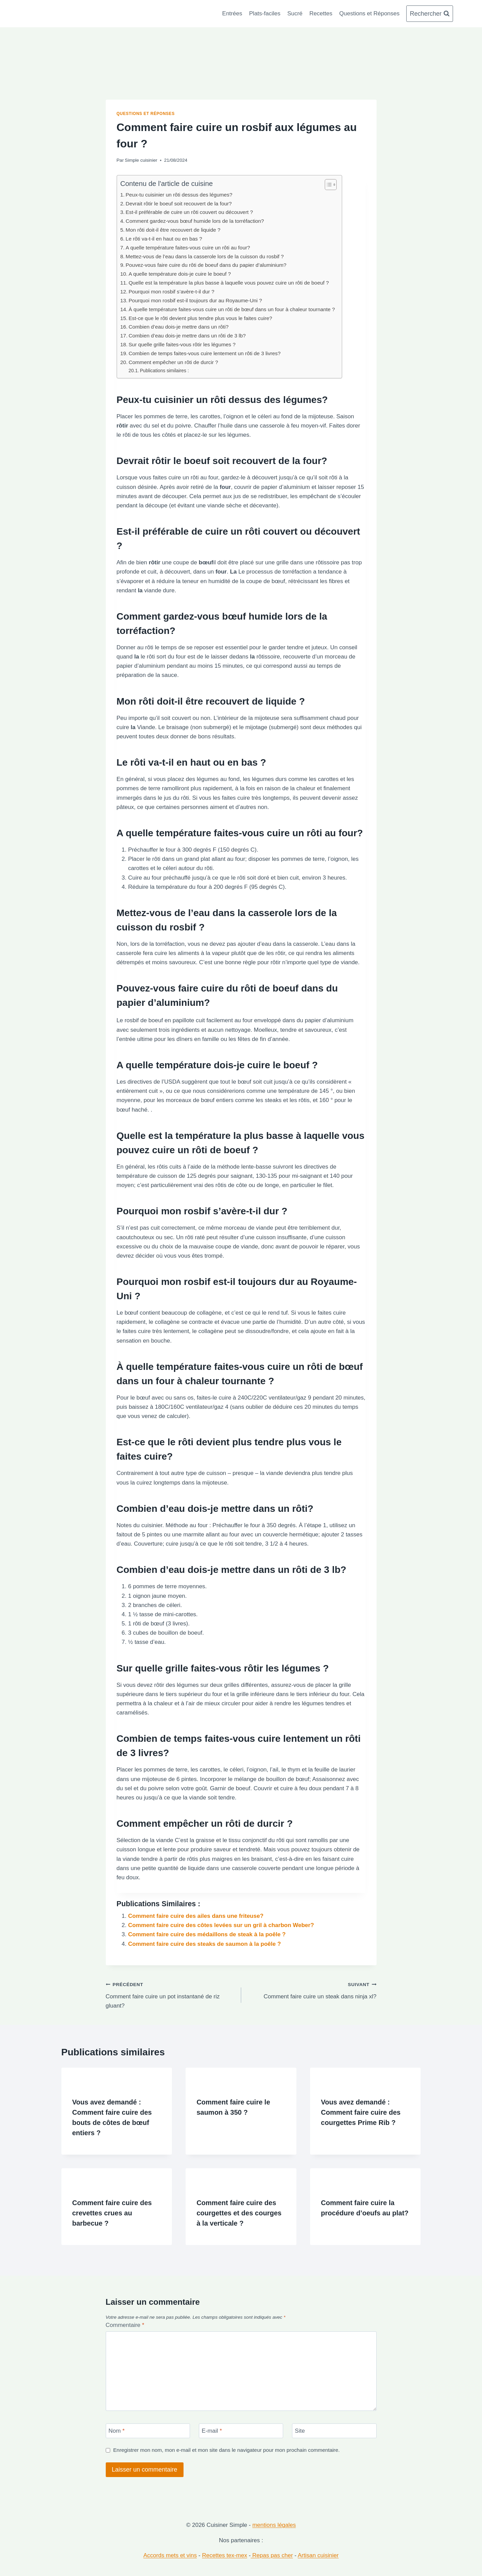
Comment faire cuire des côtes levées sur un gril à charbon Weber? (221, 1925)
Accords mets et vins (170, 2555)
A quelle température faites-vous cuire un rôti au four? (188, 247)
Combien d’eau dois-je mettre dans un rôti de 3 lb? (187, 335)
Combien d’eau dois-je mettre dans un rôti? (179, 327)
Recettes (320, 13)
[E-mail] (241, 2430)
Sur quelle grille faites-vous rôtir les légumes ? (182, 344)
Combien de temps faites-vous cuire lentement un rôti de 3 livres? (205, 353)
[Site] (334, 2430)
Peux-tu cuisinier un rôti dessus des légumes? (179, 195)
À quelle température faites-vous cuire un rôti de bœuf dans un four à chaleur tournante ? (232, 309)
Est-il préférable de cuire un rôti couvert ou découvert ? (189, 212)
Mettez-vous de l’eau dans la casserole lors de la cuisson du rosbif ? (205, 256)
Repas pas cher (272, 2555)
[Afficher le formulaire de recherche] (429, 13)
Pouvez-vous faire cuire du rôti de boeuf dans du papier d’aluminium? (206, 265)
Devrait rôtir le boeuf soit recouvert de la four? (179, 203)
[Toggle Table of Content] (327, 184)
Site (300, 2431)
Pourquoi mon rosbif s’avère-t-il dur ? (171, 291)
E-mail (212, 2431)
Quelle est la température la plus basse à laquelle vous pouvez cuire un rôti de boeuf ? (229, 283)
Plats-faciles (264, 13)
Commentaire (125, 2325)
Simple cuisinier (141, 160)
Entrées (232, 13)
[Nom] (148, 2430)
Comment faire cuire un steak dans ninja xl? (312, 1990)
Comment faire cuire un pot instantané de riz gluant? (170, 1994)
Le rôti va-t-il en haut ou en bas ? (164, 239)
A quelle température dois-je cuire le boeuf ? (180, 274)
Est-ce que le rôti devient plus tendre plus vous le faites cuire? (200, 318)
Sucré (294, 13)
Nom (116, 2431)
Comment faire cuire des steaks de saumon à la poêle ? (204, 1944)
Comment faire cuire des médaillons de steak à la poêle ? (207, 1934)
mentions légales (274, 2525)
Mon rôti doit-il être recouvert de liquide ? (173, 230)
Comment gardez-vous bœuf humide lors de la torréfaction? (195, 221)
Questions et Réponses (369, 13)
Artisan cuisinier (318, 2555)
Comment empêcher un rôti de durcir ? (173, 362)
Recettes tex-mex (224, 2555)
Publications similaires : (164, 370)
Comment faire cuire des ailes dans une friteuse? (196, 1916)
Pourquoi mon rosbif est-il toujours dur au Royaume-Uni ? (195, 300)
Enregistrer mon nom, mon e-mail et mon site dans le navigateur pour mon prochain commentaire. (226, 2450)
